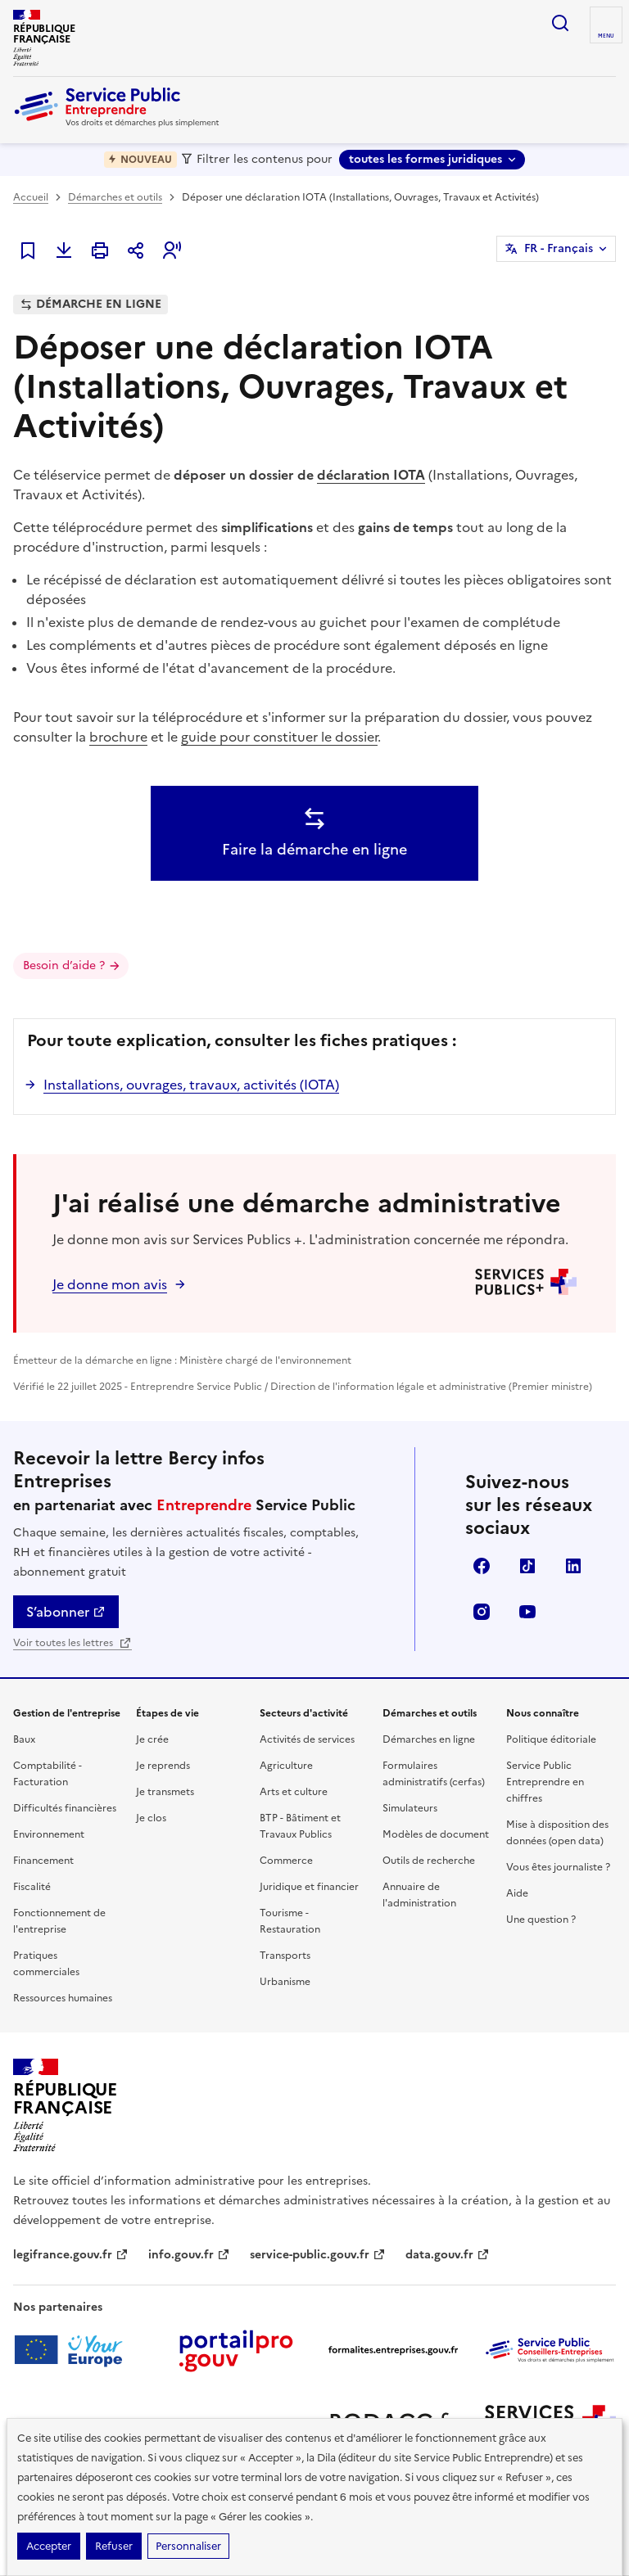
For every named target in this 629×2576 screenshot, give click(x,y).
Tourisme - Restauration (290, 1921)
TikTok (527, 1566)
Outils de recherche (428, 1860)
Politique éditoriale (551, 1739)
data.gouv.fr (447, 2254)
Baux (24, 1739)
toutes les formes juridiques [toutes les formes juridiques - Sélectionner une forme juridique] (425, 159)
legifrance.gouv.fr (71, 2254)
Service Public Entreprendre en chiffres (545, 1782)
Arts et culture (294, 1791)
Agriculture (286, 1765)
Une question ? (541, 1919)
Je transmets (165, 1791)
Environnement (48, 1834)
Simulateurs (409, 1808)
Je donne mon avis (109, 1284)
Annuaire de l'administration (419, 1895)
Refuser (114, 2546)
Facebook (481, 1566)
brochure (118, 737)
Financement (43, 1860)
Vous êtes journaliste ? (558, 1867)
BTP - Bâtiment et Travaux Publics (300, 1826)
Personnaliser (188, 2546)
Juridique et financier (309, 1886)
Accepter (48, 2546)
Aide (517, 1893)
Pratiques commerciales (46, 1963)
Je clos (151, 1818)
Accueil (30, 197)
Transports (285, 1955)
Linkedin (573, 1566)
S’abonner (66, 1612)
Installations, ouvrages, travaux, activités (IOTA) (191, 1084)
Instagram (481, 1611)
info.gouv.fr (189, 2254)
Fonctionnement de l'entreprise (59, 1921)
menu (606, 36)
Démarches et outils (115, 197)
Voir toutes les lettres (72, 1642)
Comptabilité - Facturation (47, 1773)
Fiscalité (32, 1886)
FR (558, 249)
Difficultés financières (64, 1808)
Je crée (152, 1739)
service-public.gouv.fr (318, 2254)
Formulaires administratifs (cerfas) (433, 1773)
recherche (560, 23)
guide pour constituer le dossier (279, 737)
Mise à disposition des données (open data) (557, 1832)
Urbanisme (285, 1981)
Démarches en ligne (428, 1739)
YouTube (527, 1611)
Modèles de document (435, 1834)
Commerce (286, 1860)
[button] (172, 250)
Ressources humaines (62, 1998)
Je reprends (163, 1765)
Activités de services (307, 1739)
